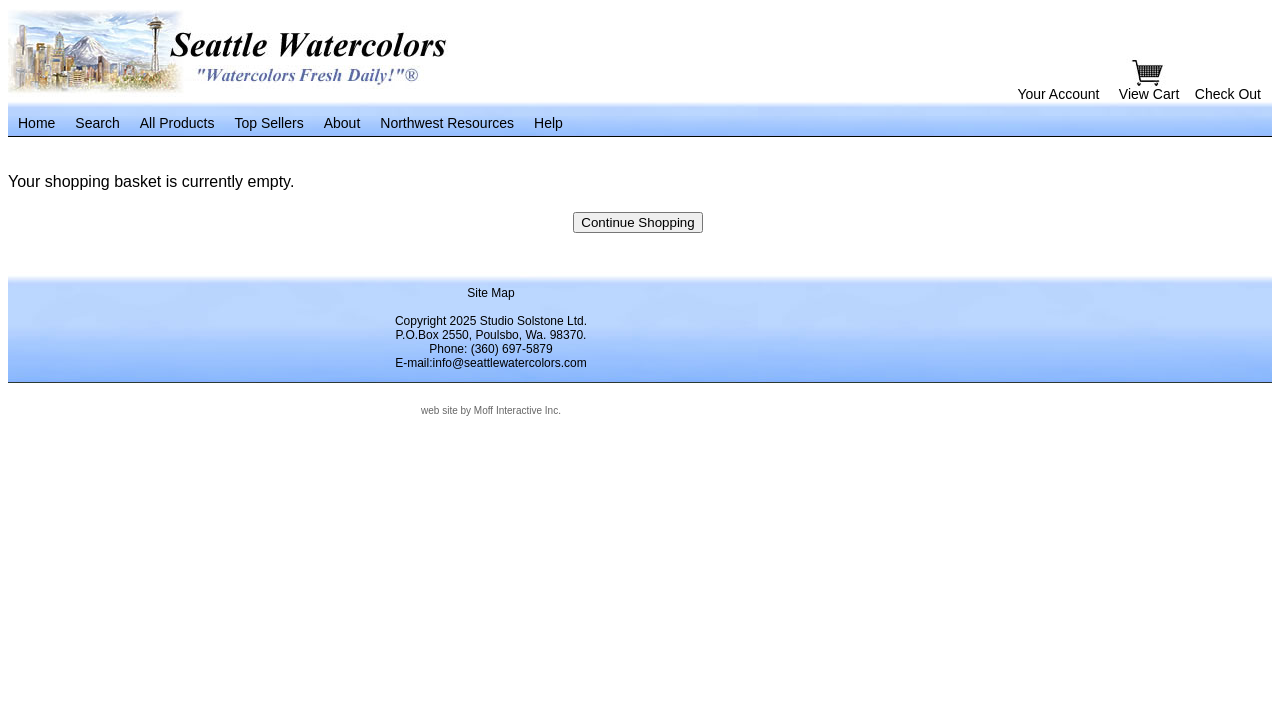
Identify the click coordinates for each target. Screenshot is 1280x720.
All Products (177, 123)
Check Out (1228, 94)
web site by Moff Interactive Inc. (491, 410)
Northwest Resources (447, 123)
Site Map (490, 293)
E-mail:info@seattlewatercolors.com (491, 363)
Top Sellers (268, 123)
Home (36, 123)
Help (548, 123)
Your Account (1058, 94)
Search (97, 123)
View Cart (1151, 94)
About (342, 123)
